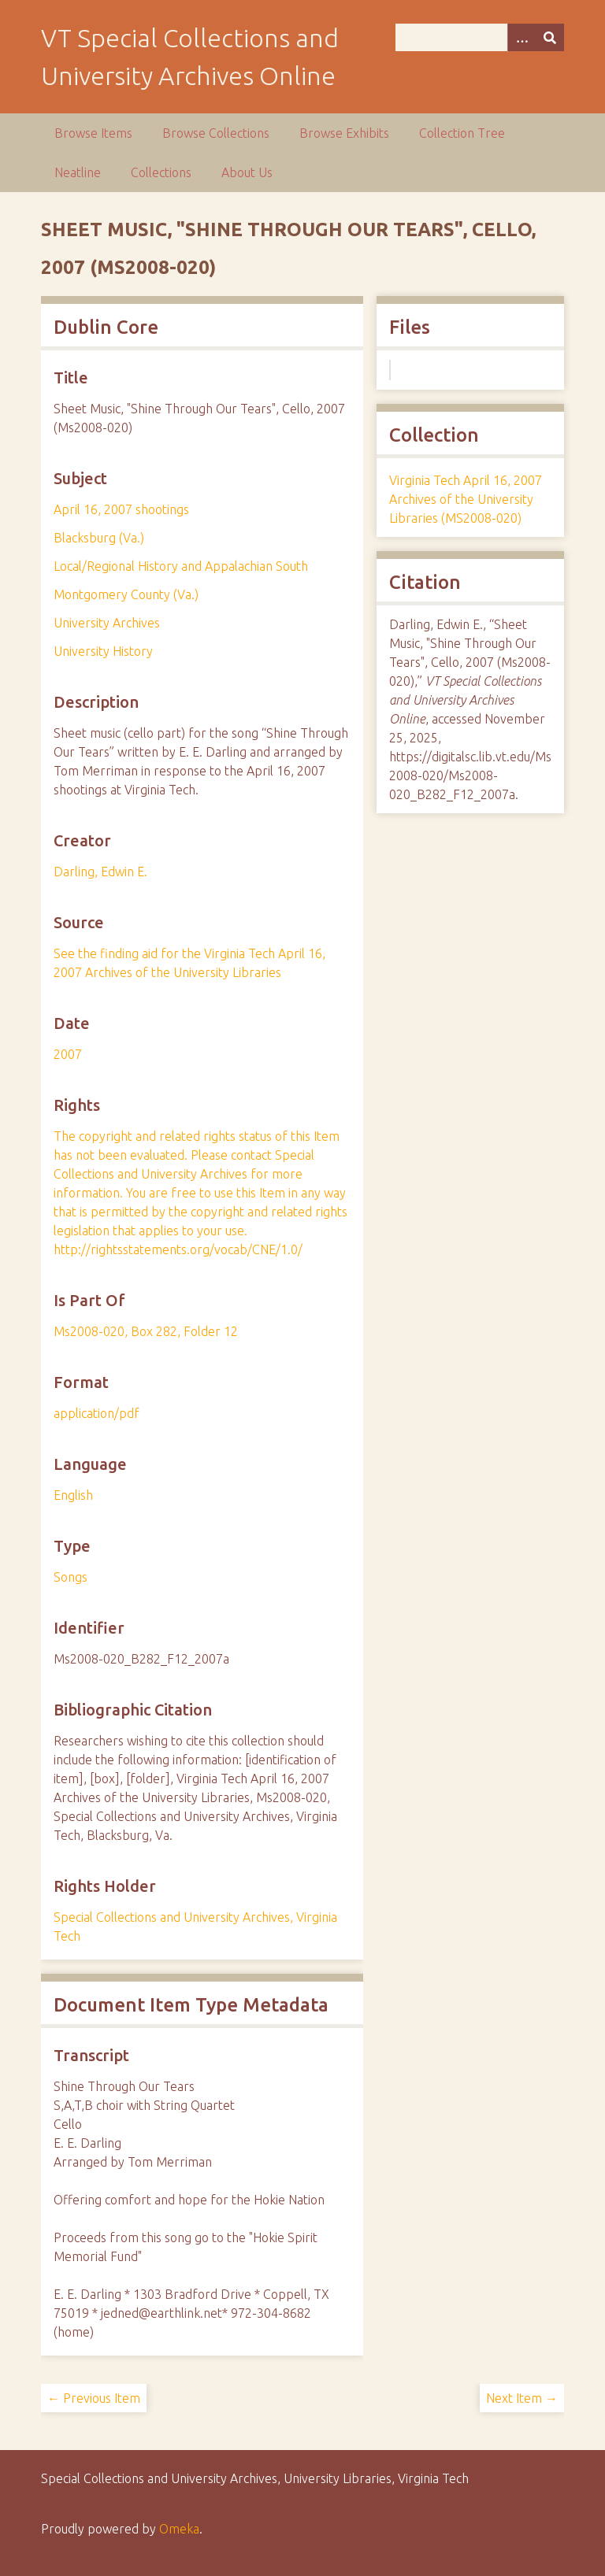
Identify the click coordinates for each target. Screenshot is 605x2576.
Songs (70, 1577)
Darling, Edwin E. (100, 871)
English (73, 1495)
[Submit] (550, 37)
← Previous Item (93, 2398)
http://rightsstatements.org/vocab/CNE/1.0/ (178, 1249)
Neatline (77, 172)
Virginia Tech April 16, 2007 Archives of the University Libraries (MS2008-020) (465, 499)
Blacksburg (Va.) (99, 538)
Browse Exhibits (344, 133)
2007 (68, 1054)
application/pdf (96, 1413)
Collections (161, 172)
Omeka (179, 2529)
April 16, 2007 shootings (121, 509)
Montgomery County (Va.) (126, 594)
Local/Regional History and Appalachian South (181, 566)
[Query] (479, 37)
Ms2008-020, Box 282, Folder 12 (146, 1331)
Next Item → (522, 2398)
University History (103, 651)
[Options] (521, 37)
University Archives (107, 623)
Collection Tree (462, 133)
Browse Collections (215, 133)
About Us (247, 172)
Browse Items (93, 133)
